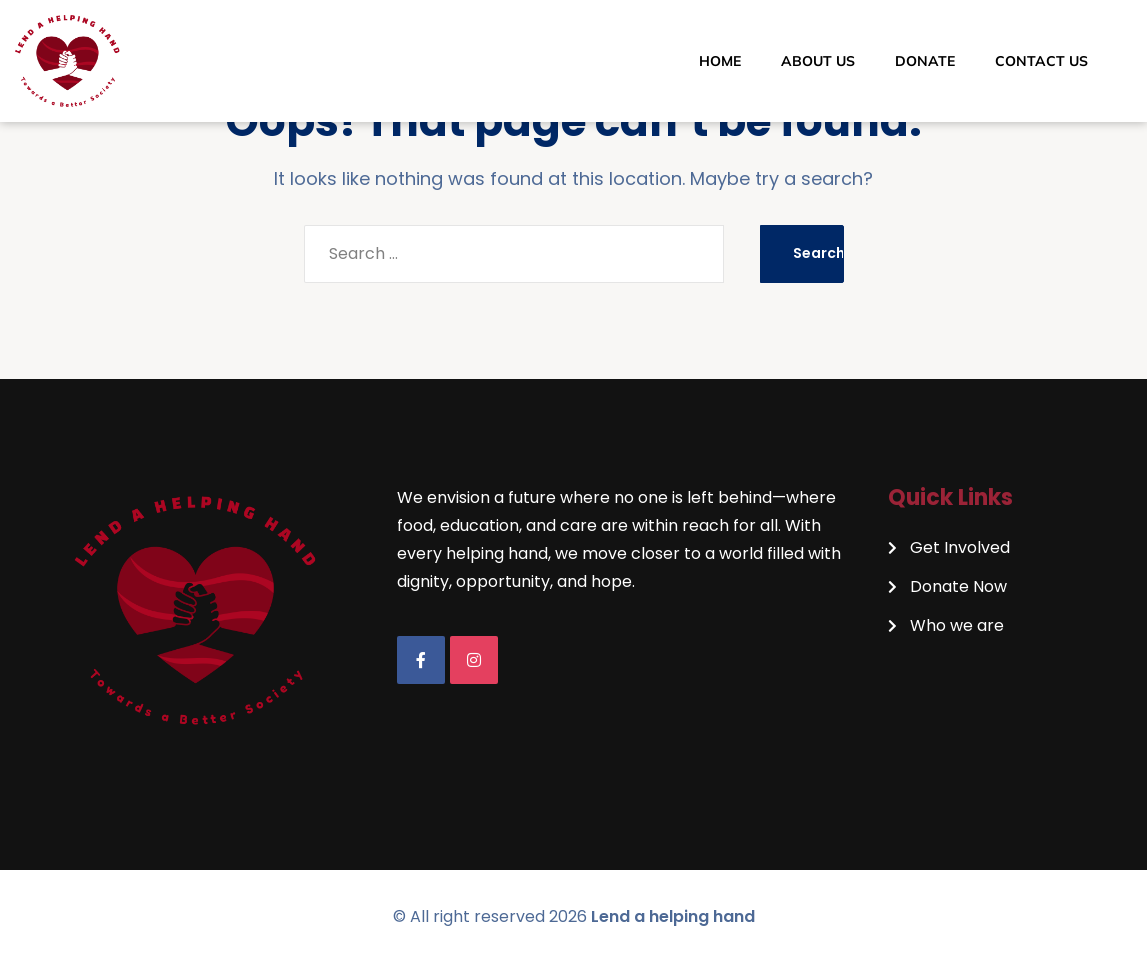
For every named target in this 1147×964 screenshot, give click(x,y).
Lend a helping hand (673, 916)
